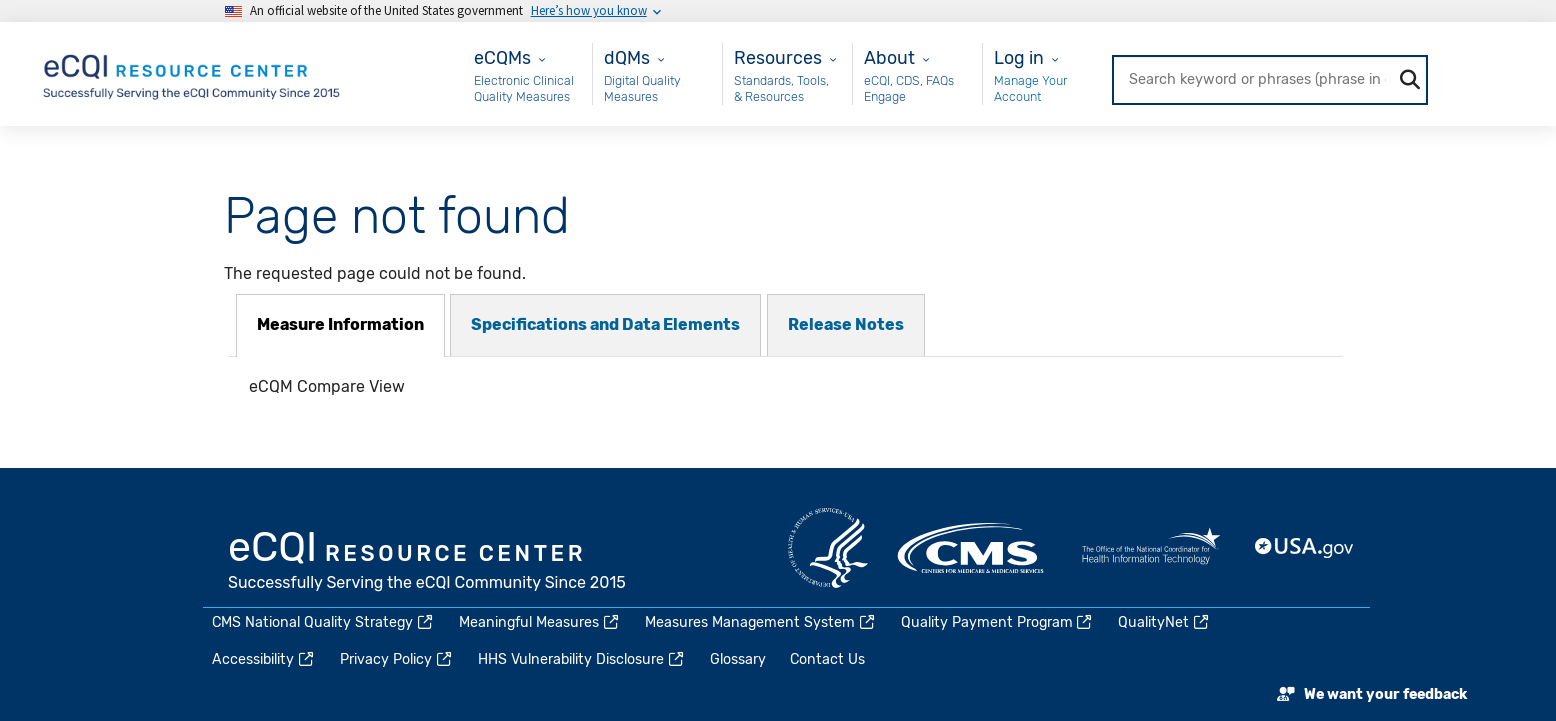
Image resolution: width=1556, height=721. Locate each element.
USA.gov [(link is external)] (1305, 548)
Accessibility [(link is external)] (264, 659)
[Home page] (193, 72)
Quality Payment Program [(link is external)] (998, 622)
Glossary (738, 659)
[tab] (340, 325)
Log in (1019, 57)
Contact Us (827, 659)
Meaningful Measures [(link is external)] (540, 622)
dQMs (627, 57)
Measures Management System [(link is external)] (761, 622)
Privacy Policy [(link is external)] (397, 659)
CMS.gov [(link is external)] (972, 548)
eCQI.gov (428, 563)
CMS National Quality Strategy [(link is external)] (323, 622)
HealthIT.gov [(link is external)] (1151, 548)
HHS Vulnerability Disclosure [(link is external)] (582, 659)
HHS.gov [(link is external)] (828, 548)
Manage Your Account (1030, 88)
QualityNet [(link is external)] (1164, 622)
